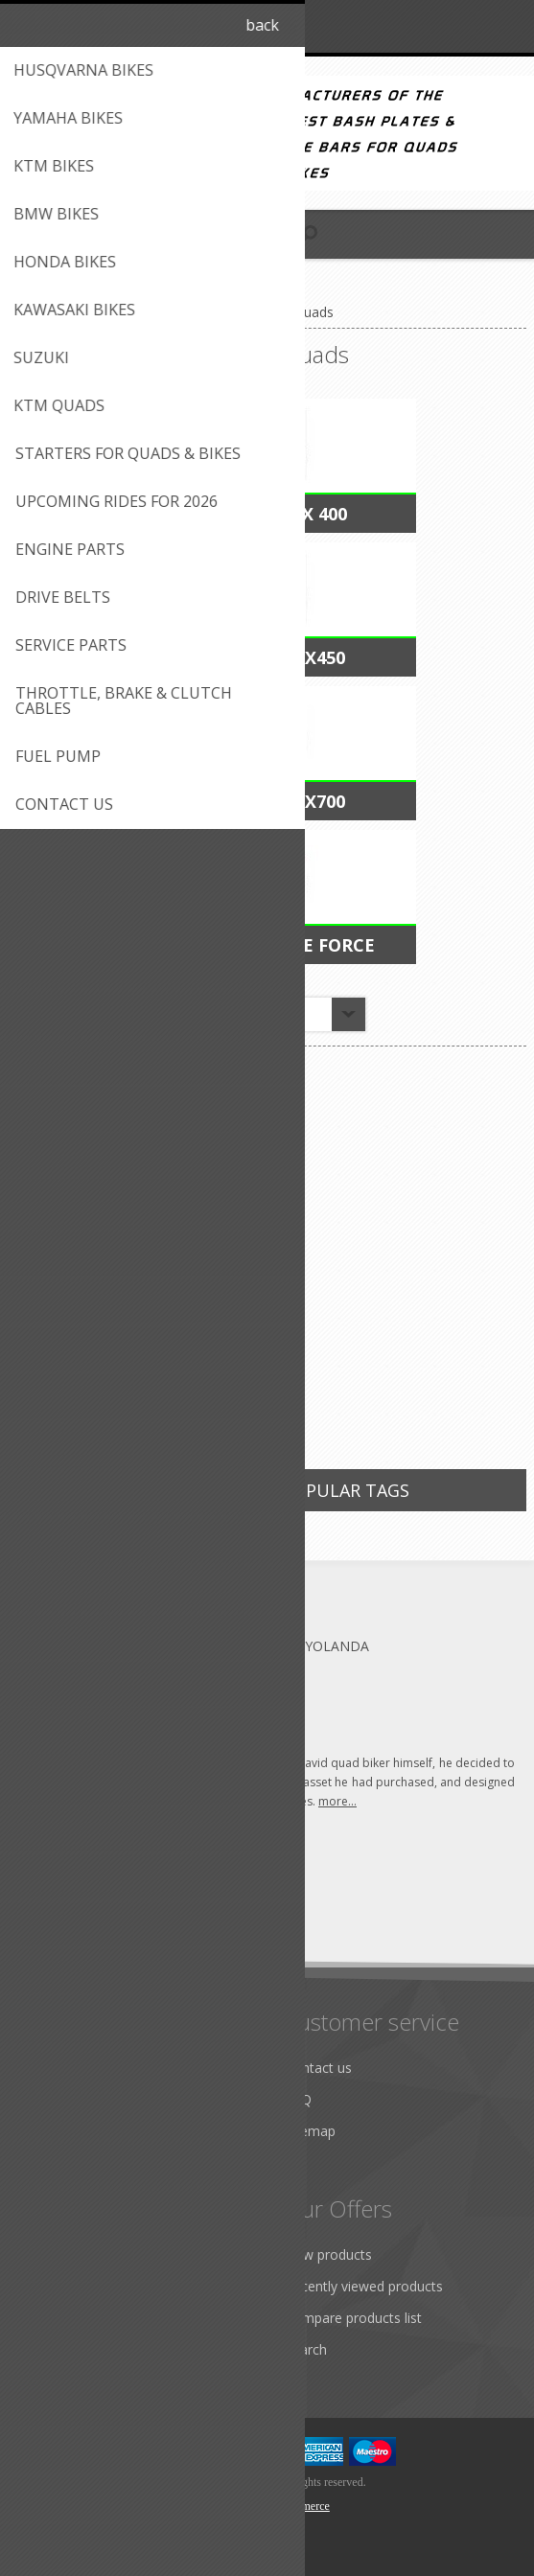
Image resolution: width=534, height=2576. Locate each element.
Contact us (318, 2067)
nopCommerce (296, 2506)
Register (431, 26)
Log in (468, 26)
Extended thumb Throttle (137, 1324)
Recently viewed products (364, 2286)
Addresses (59, 2286)
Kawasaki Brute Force (267, 944)
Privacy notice (70, 2162)
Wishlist (50, 2349)
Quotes (50, 2318)
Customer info (71, 2254)
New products (328, 2254)
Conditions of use (81, 2131)
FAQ (298, 2099)
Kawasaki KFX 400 (267, 513)
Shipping (53, 2099)
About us (54, 2067)
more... (337, 1801)
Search (306, 2349)
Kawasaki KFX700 (267, 801)
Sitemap (310, 2131)
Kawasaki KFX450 (267, 657)
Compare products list (353, 2318)
